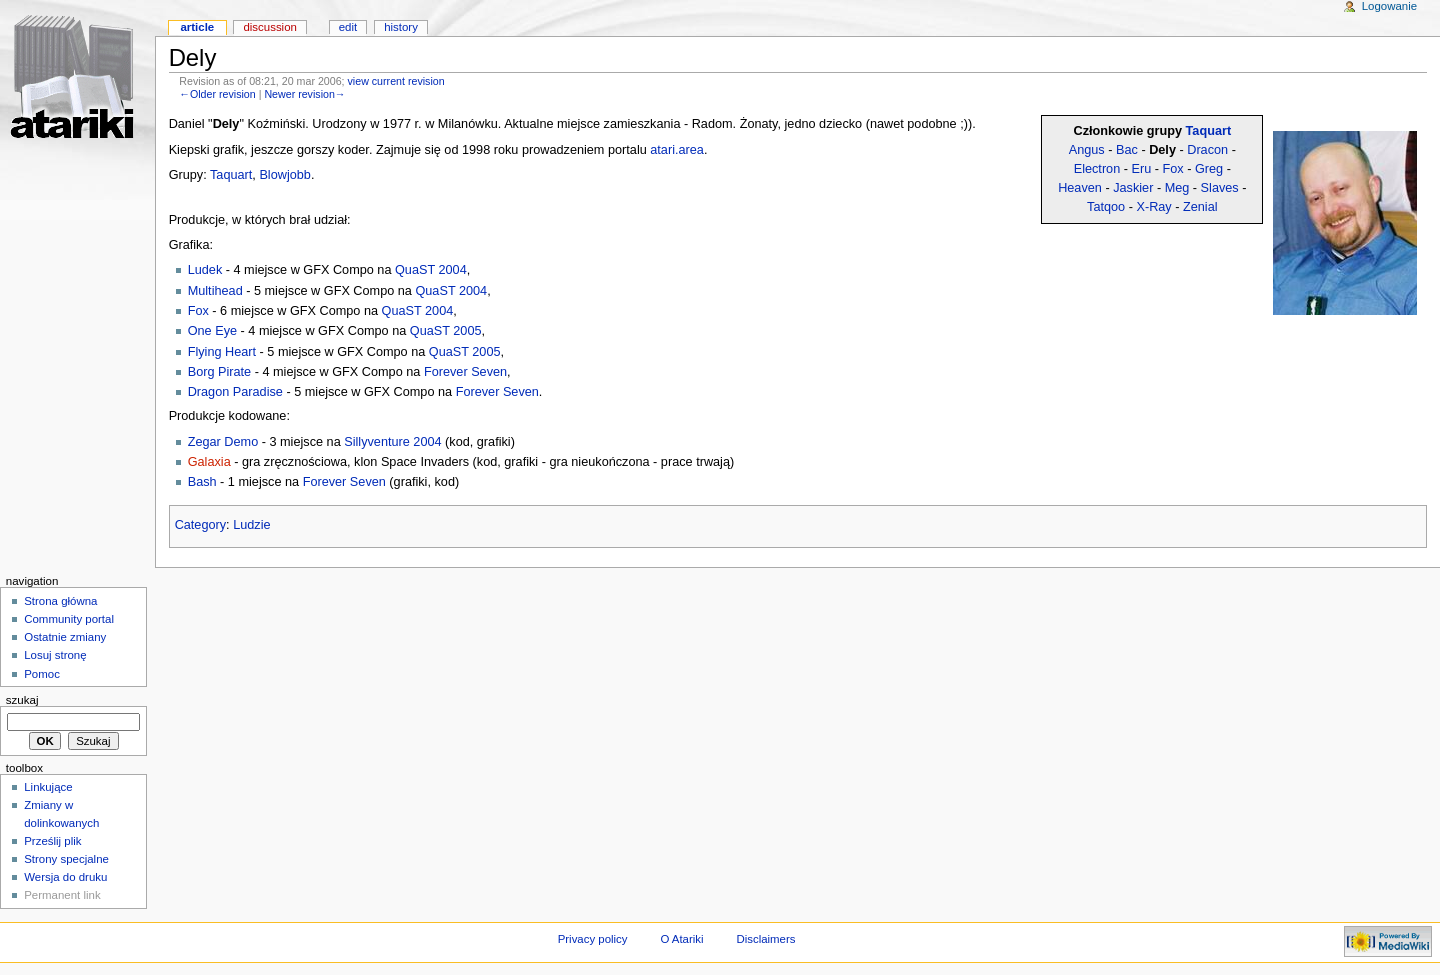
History (401, 27)
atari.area (677, 150)
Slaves (1220, 188)
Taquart (1209, 131)
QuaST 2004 (431, 270)
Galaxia (209, 462)
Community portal (69, 619)
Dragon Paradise (235, 392)
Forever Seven (465, 372)
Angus (1087, 150)
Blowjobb (285, 175)
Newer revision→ (304, 94)
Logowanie (1389, 6)
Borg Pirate (219, 372)
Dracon (1207, 150)
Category (200, 525)
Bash (202, 482)
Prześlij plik (52, 841)
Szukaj (22, 700)
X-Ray (1153, 207)
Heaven (1080, 188)
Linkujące (48, 787)
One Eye (212, 331)
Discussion (269, 27)
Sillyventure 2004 (392, 442)
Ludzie (251, 525)
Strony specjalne (66, 859)
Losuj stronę (55, 655)
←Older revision (217, 94)
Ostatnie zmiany (65, 637)
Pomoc (42, 674)
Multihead (215, 291)
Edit (348, 27)
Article (197, 27)
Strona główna (60, 601)
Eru (1142, 169)
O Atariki (681, 939)
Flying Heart (222, 352)
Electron (1097, 169)
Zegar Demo (223, 442)
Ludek (205, 270)
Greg (1209, 169)
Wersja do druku (65, 877)
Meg (1177, 188)
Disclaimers (765, 939)
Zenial (1200, 207)
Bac (1127, 150)
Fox (1173, 169)
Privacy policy (593, 939)
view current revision (396, 81)
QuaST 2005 (446, 331)
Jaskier (1133, 188)
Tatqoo (1106, 207)
